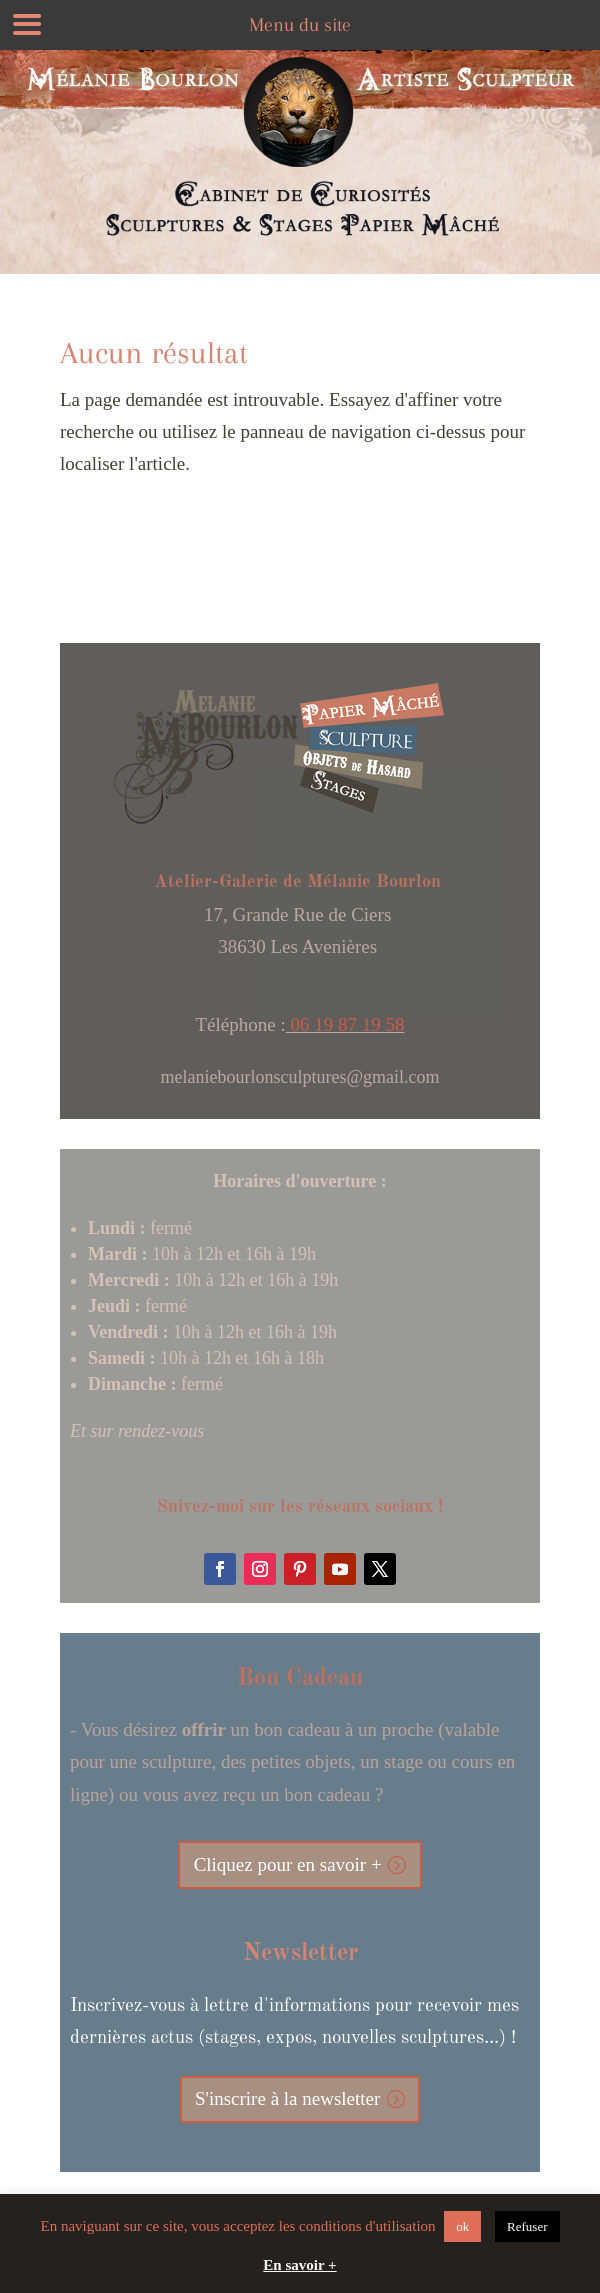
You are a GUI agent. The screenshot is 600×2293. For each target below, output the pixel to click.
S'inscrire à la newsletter (287, 2098)
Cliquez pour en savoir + (288, 1864)
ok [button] (462, 2226)
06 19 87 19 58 (345, 1024)
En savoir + (299, 2265)
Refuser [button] (527, 2226)
